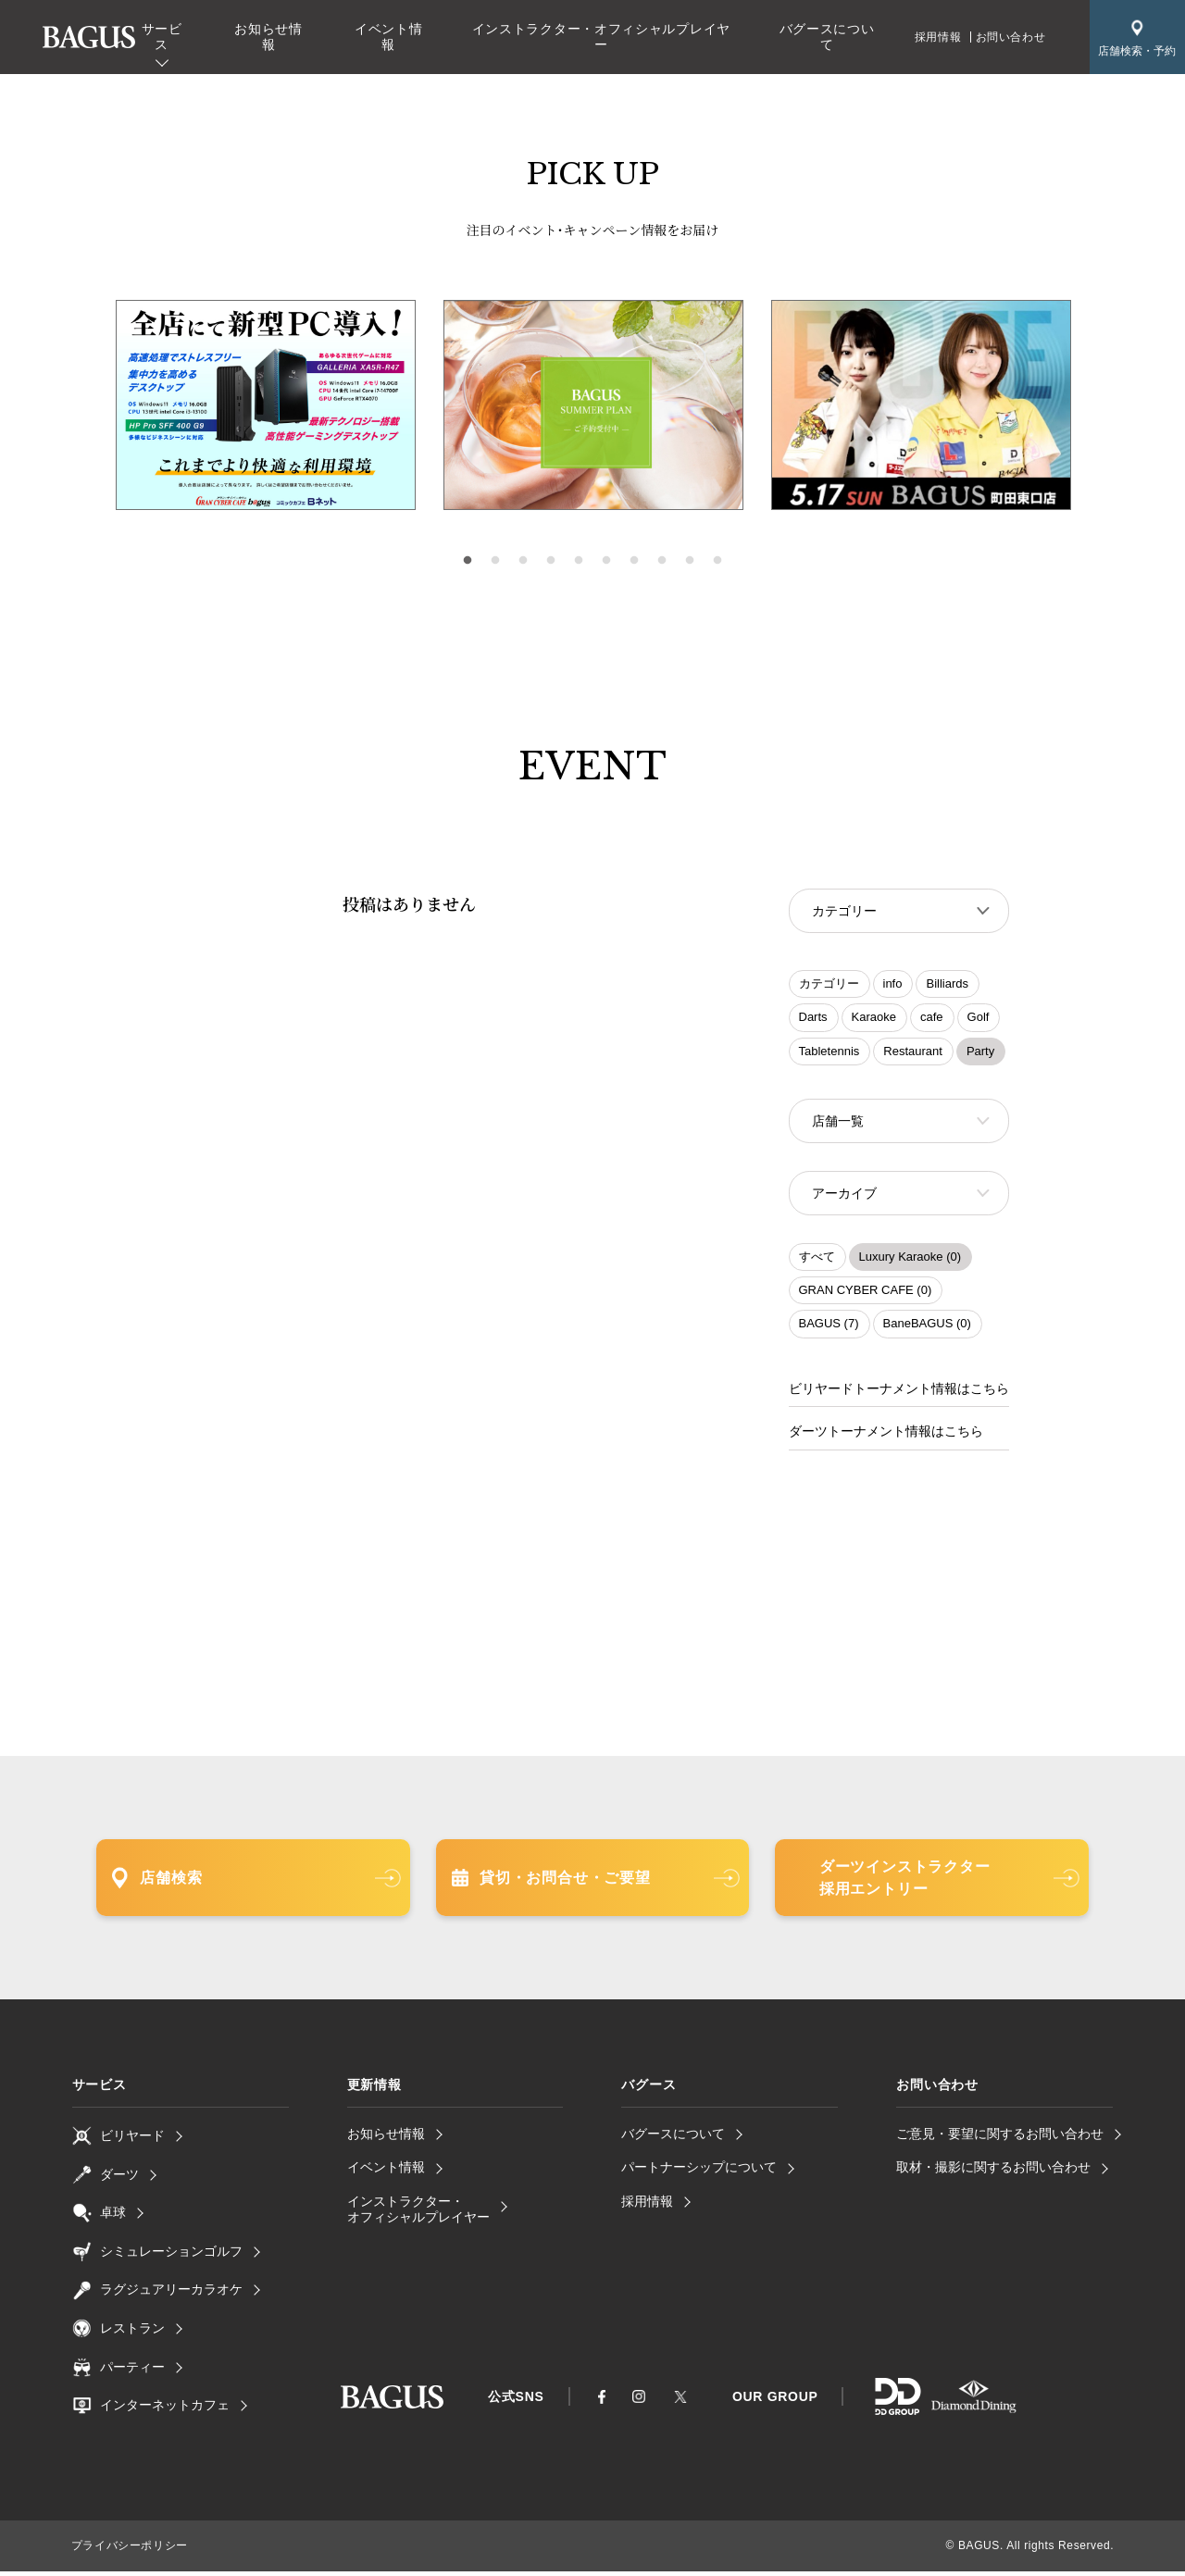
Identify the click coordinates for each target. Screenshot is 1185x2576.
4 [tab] (551, 561)
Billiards (947, 985)
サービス (162, 36)
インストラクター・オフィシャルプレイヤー (601, 36)
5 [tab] (578, 561)
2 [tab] (495, 561)
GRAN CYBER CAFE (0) (865, 1295)
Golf (978, 1019)
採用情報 (938, 37)
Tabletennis (829, 1053)
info (893, 985)
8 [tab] (662, 561)
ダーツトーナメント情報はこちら (886, 1436)
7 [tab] (634, 561)
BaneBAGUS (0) (927, 1329)
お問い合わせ (1011, 37)
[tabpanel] (593, 405)
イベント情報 (389, 36)
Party (980, 1053)
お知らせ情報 (268, 36)
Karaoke (874, 1019)
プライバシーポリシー (129, 2551)
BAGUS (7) (829, 1329)
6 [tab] (606, 561)
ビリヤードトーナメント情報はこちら (899, 1394)
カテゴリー (829, 985)
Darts (813, 1019)
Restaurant (912, 1053)
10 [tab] (717, 561)
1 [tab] (467, 561)
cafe (931, 1019)
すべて (817, 1262)
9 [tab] (689, 561)
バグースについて (827, 36)
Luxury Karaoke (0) (910, 1262)
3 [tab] (523, 561)
